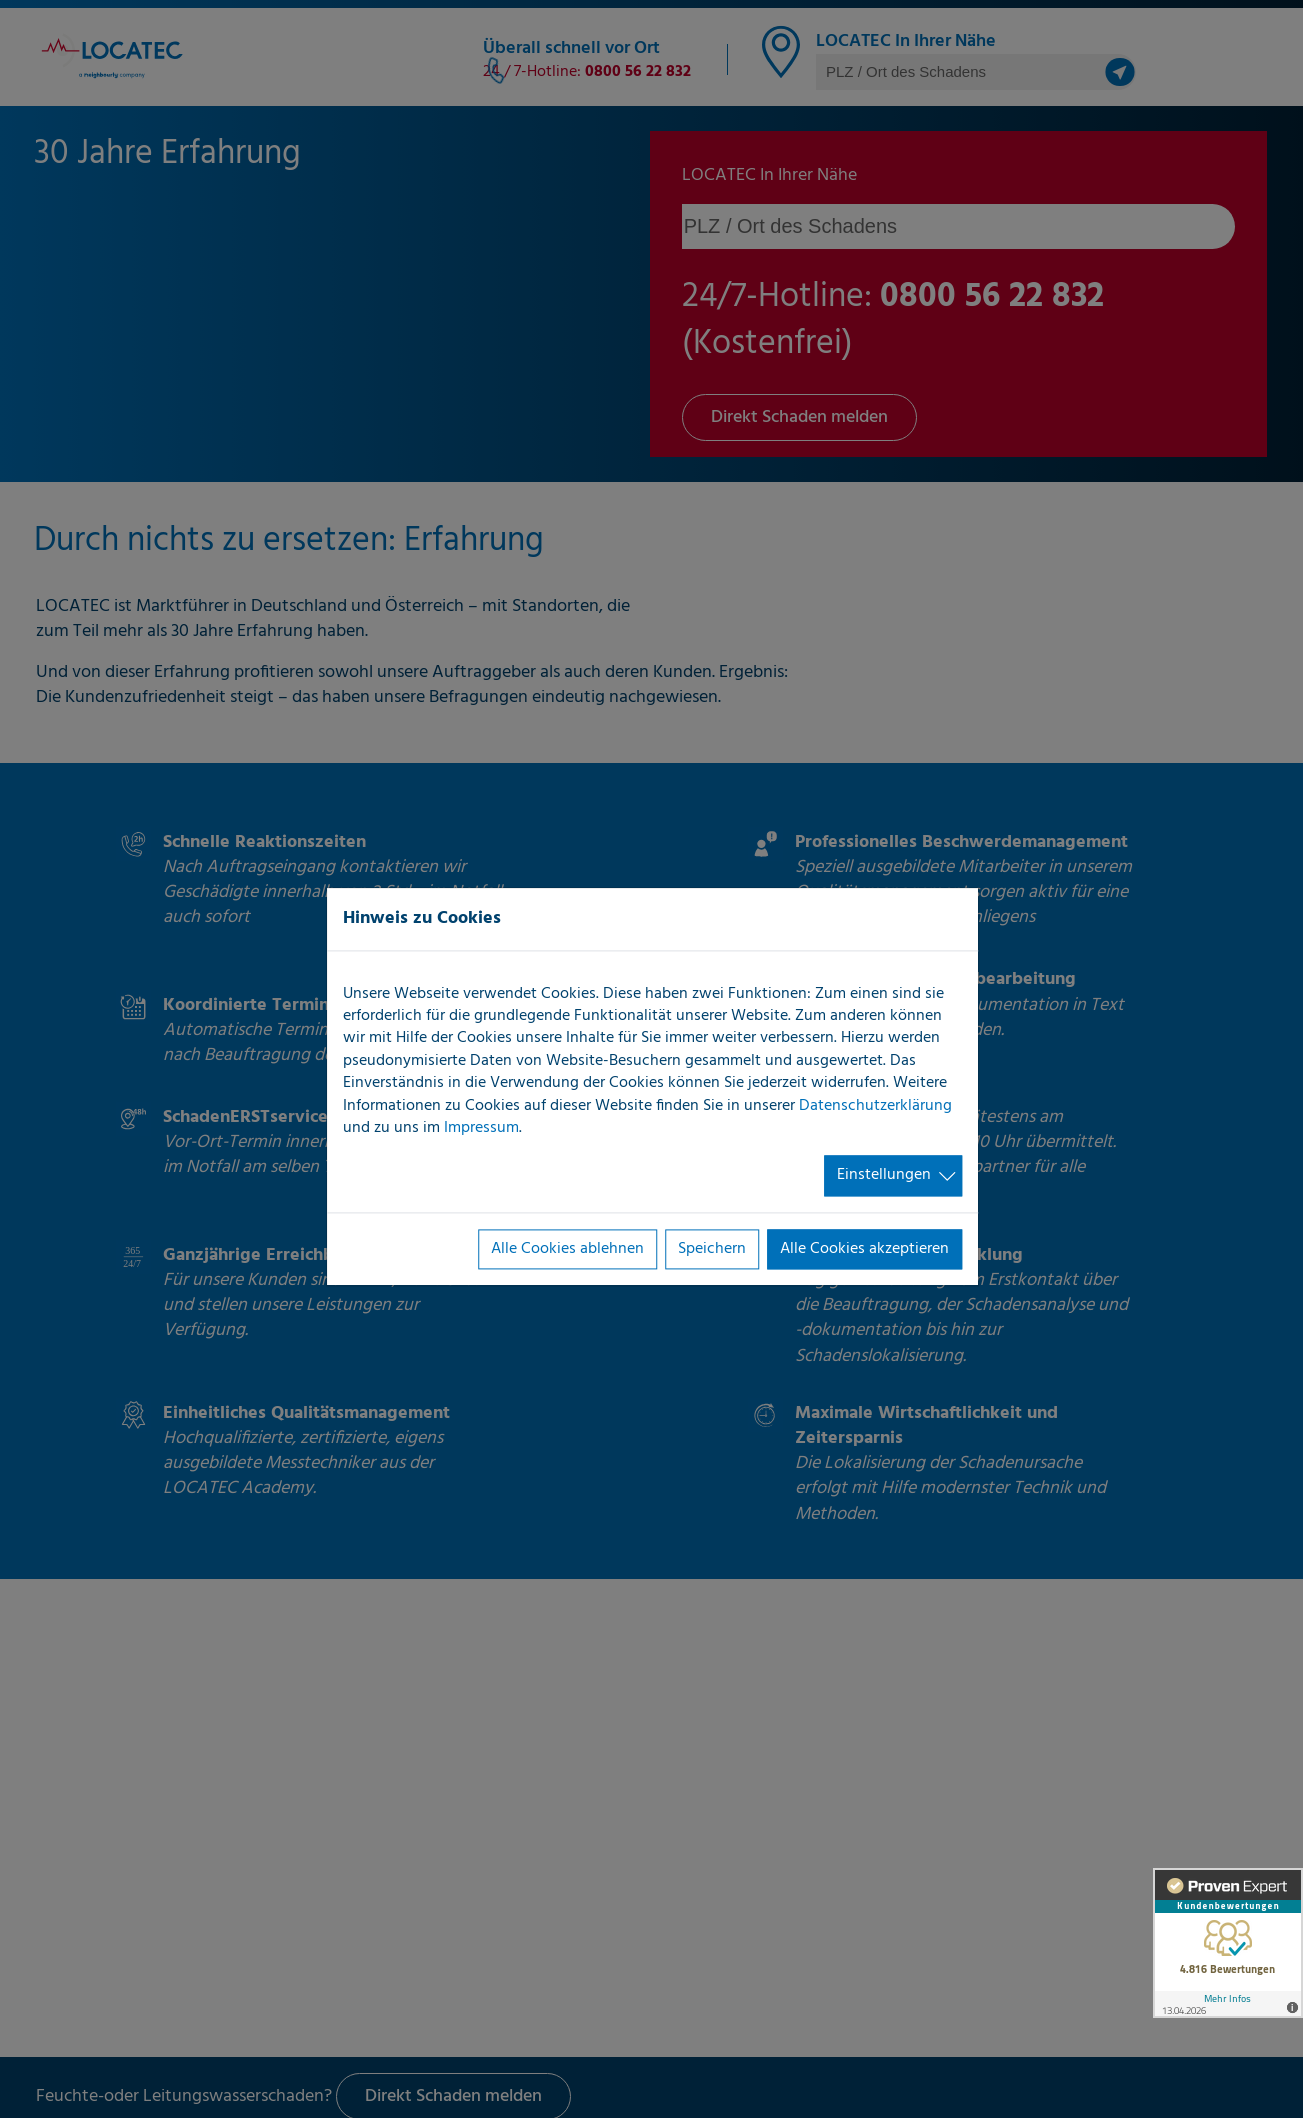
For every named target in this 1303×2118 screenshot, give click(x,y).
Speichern (712, 1249)
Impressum (481, 1128)
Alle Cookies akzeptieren (864, 1249)
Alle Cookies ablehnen (567, 1249)
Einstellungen (884, 1176)
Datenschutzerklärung (875, 1106)
